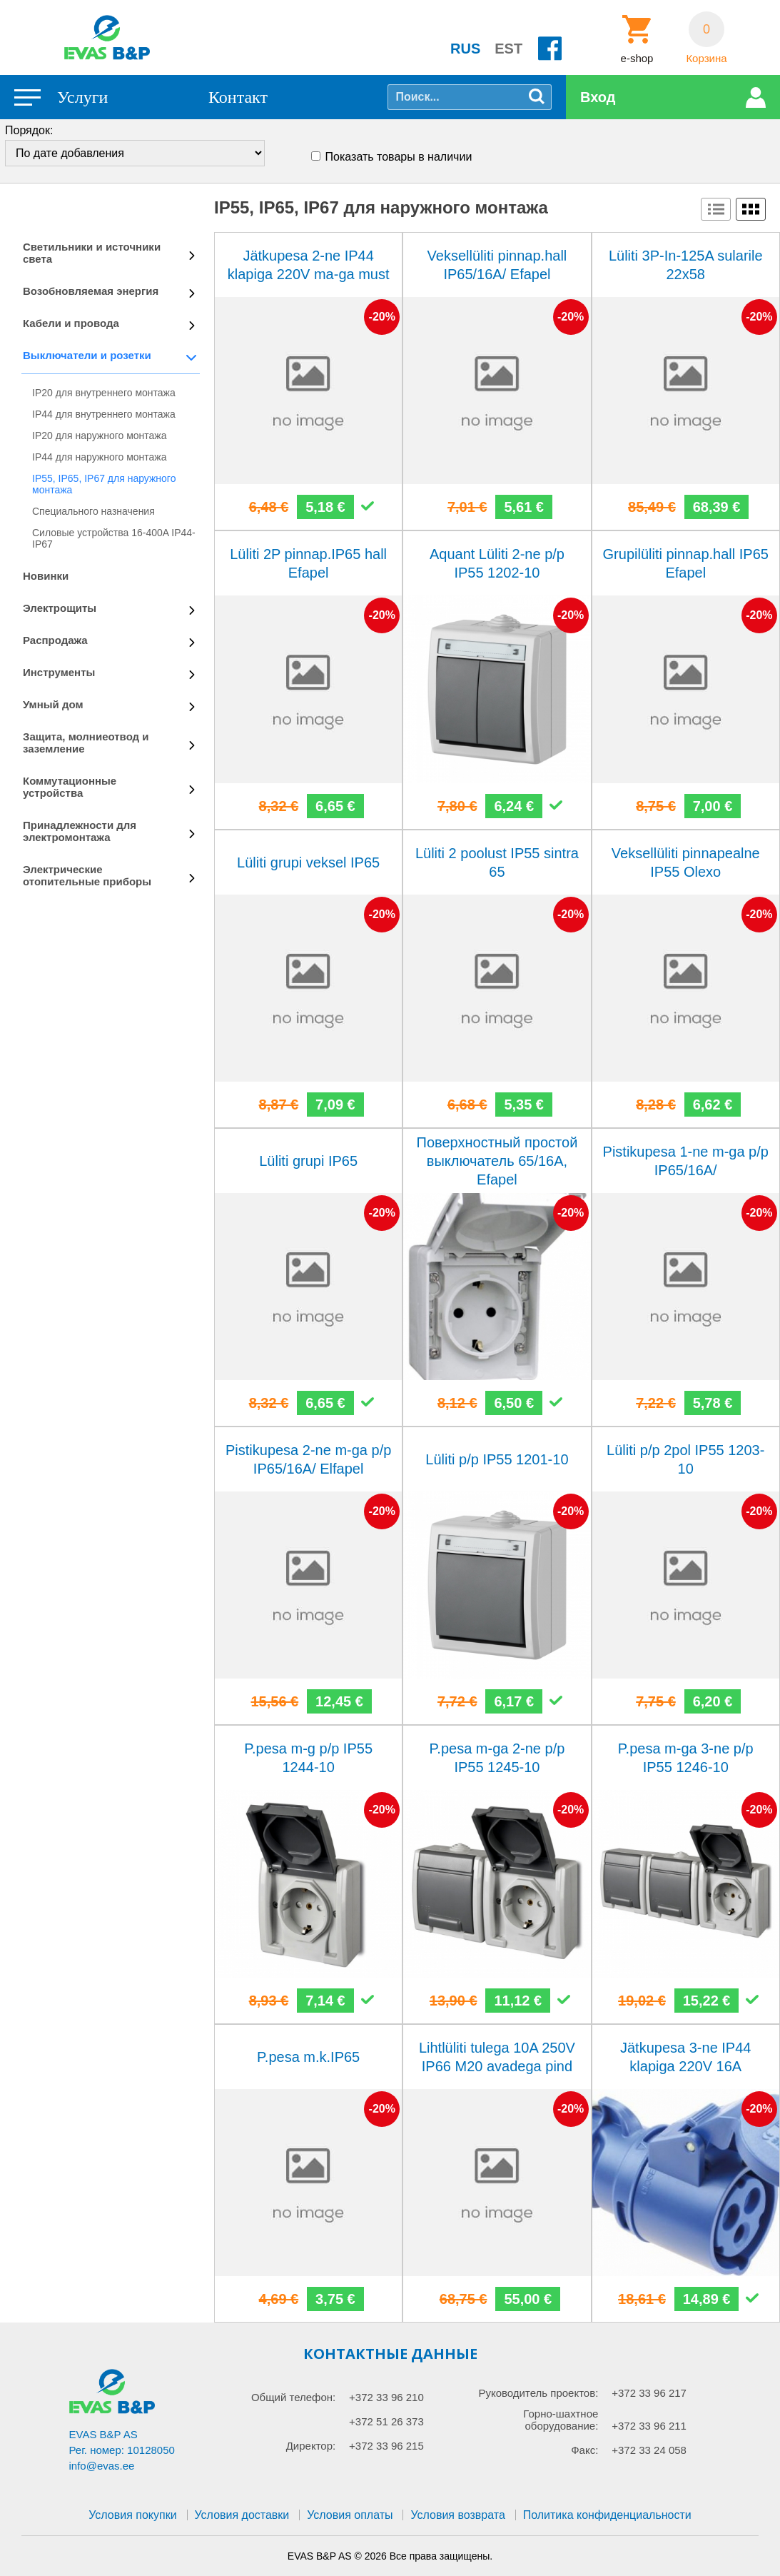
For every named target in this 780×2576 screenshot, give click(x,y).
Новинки (46, 576)
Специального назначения (93, 511)
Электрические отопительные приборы (87, 875)
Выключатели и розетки (87, 355)
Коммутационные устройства (69, 787)
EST (508, 48)
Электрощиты (59, 608)
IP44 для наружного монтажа (99, 457)
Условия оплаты (349, 2515)
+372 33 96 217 (649, 2393)
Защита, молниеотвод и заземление (86, 742)
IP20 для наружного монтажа (99, 435)
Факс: (584, 2450)
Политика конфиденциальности (607, 2515)
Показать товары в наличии (398, 157)
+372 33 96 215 (386, 2446)
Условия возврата (457, 2515)
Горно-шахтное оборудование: (560, 2420)
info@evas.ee (102, 2466)
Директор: (311, 2446)
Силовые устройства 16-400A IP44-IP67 (114, 538)
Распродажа (55, 640)
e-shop (637, 58)
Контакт (238, 97)
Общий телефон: (293, 2397)
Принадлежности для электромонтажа (79, 831)
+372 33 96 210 (386, 2397)
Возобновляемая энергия (90, 291)
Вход (597, 97)
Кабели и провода (71, 323)
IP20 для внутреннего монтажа (104, 392)
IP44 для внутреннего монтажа (104, 414)
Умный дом (53, 704)
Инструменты (59, 672)
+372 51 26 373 (386, 2421)
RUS (465, 48)
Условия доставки (242, 2515)
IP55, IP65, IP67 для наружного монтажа (104, 484)
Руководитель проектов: (538, 2393)
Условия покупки (132, 2515)
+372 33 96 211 (649, 2426)
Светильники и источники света (92, 253)
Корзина (706, 58)
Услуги (82, 97)
